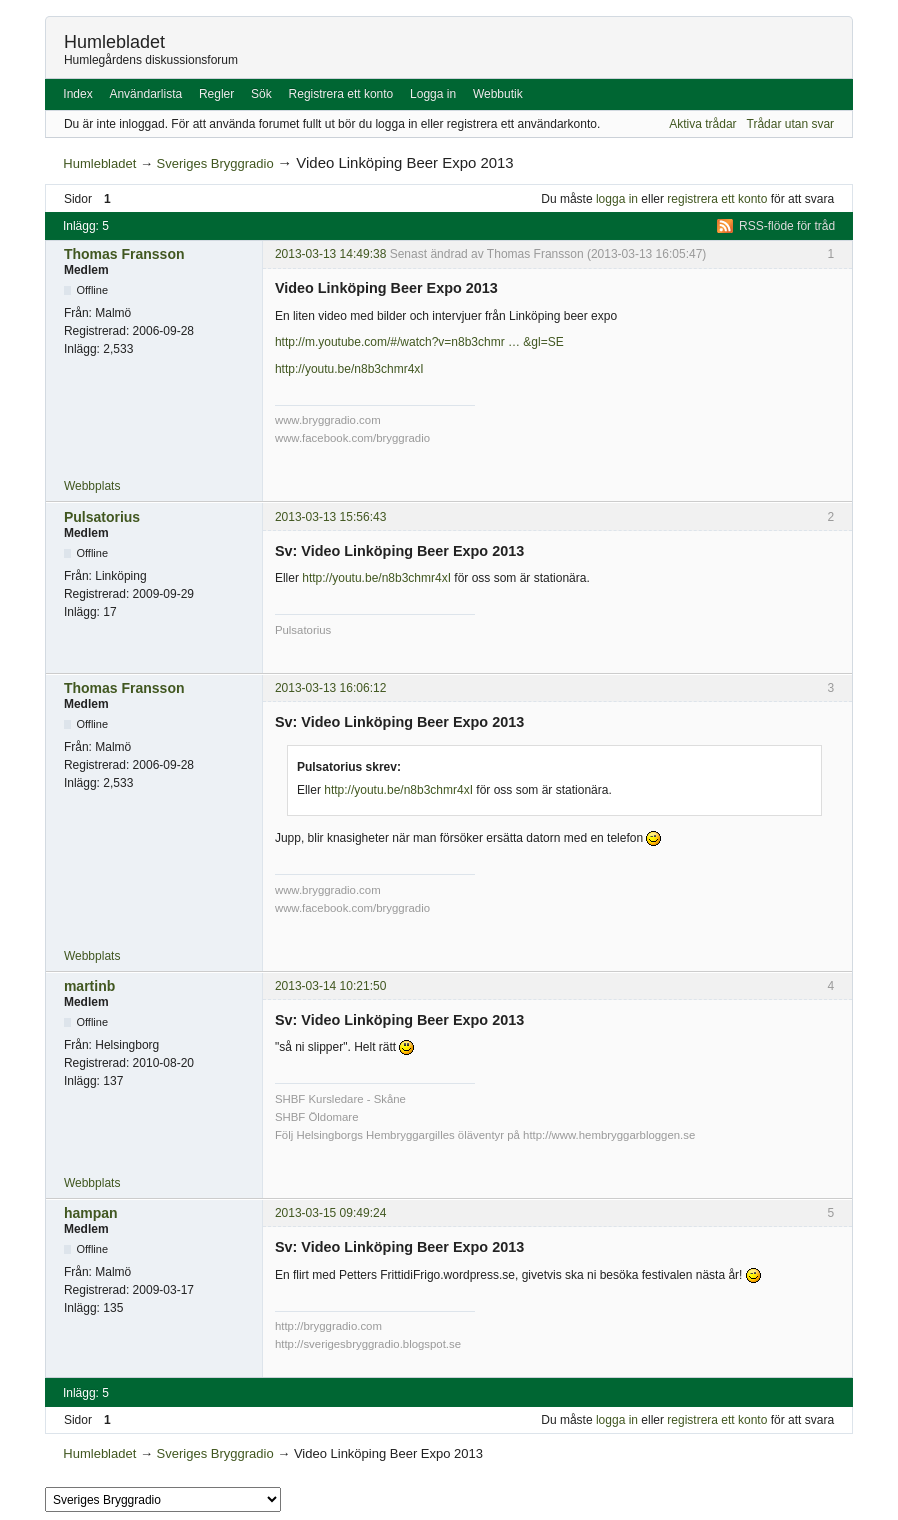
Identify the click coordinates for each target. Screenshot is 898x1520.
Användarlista (145, 94)
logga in (617, 199)
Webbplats (92, 486)
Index (77, 94)
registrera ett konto (717, 199)
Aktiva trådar (702, 124)
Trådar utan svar (791, 124)
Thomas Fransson (124, 254)
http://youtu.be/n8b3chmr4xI (349, 369)
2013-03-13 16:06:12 (330, 688)
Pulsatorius (102, 517)
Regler (216, 94)
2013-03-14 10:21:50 (330, 986)
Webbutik (498, 94)
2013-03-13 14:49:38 (330, 254)
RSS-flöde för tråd (787, 226)
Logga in (433, 94)
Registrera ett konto (341, 94)
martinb (89, 986)
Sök (261, 94)
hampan (91, 1213)
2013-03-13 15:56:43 (330, 517)
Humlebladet (114, 42)
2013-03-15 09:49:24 (330, 1213)
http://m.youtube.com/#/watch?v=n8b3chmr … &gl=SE (419, 342)
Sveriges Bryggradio (215, 163)
